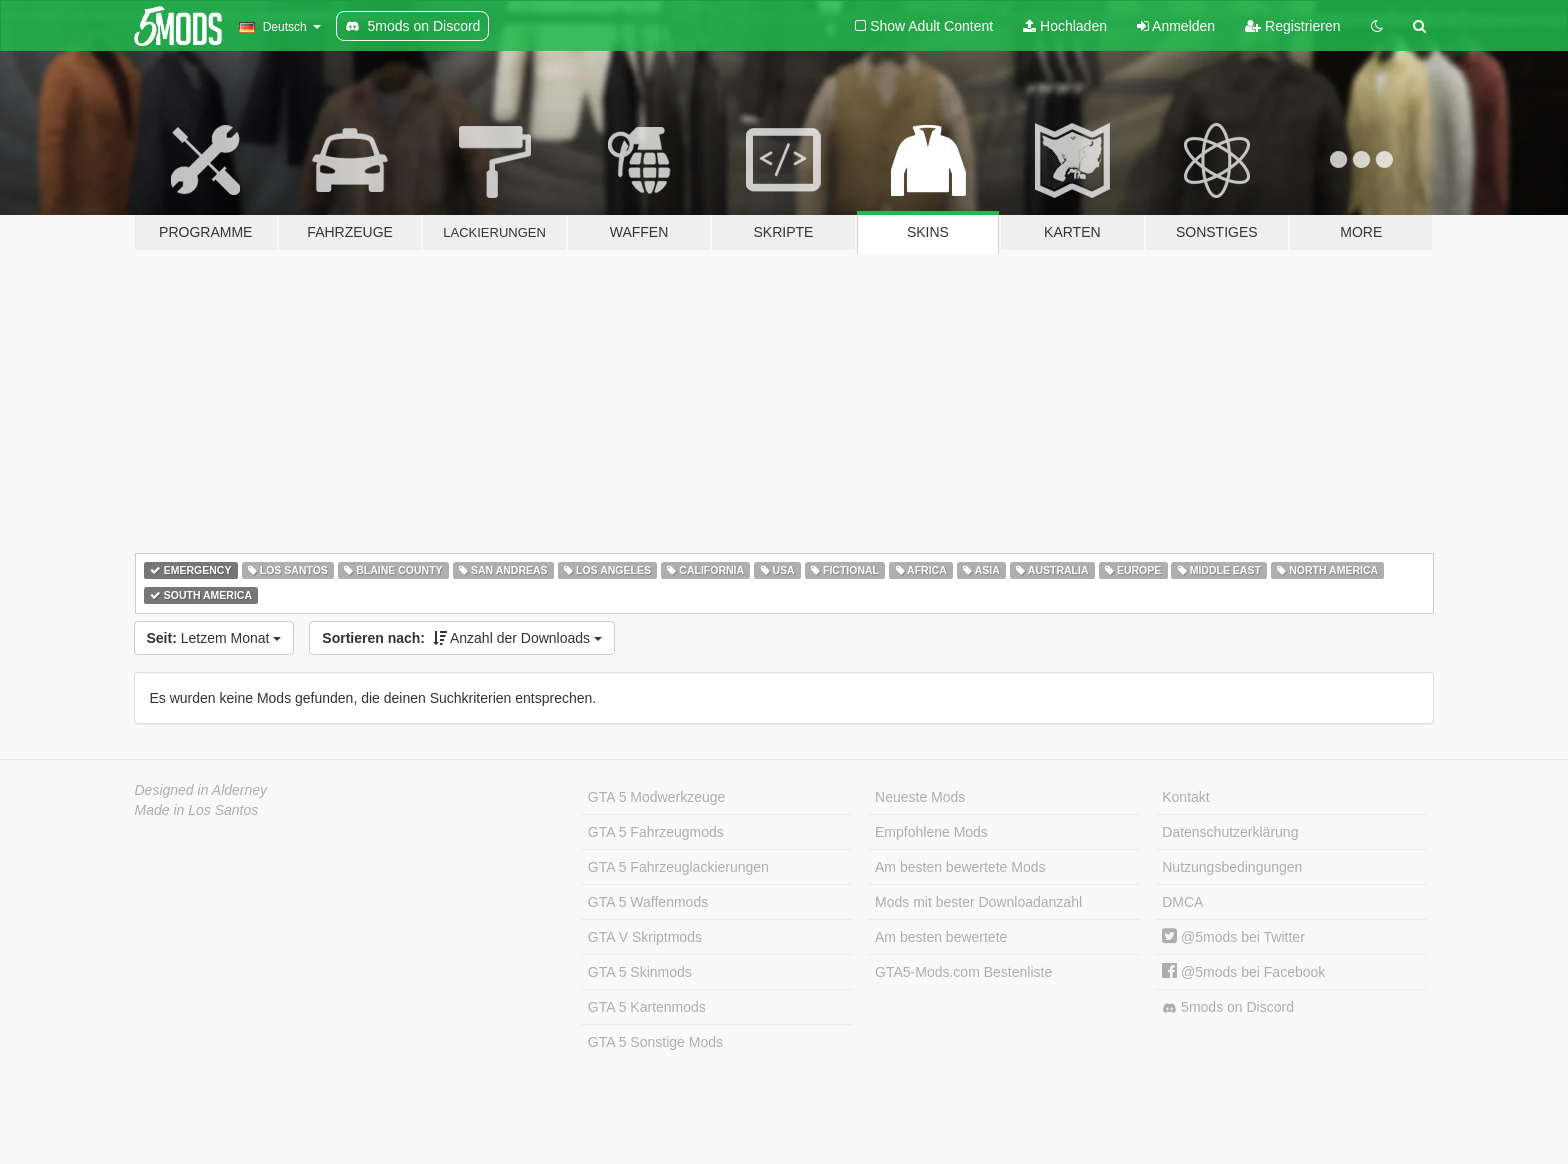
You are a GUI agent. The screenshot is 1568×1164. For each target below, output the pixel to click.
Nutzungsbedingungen (1232, 867)
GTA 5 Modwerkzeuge (656, 797)
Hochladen (1065, 26)
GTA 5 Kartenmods (647, 1007)
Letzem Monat (214, 638)
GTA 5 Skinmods (640, 972)
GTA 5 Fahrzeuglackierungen (678, 867)
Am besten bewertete (941, 937)
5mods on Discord (1228, 1007)
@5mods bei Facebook (1243, 972)
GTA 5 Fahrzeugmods (656, 832)
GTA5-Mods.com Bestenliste (963, 972)
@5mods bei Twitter (1233, 937)
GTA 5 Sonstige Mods (655, 1042)
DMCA (1182, 902)
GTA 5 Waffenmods (648, 902)
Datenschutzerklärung (1230, 832)
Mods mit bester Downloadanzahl (978, 902)
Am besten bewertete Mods (960, 867)
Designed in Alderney (201, 790)
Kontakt (1185, 797)
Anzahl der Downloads (462, 638)
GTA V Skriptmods (645, 937)
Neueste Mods (920, 797)
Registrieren (1292, 26)
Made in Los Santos (197, 810)
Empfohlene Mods (931, 832)
